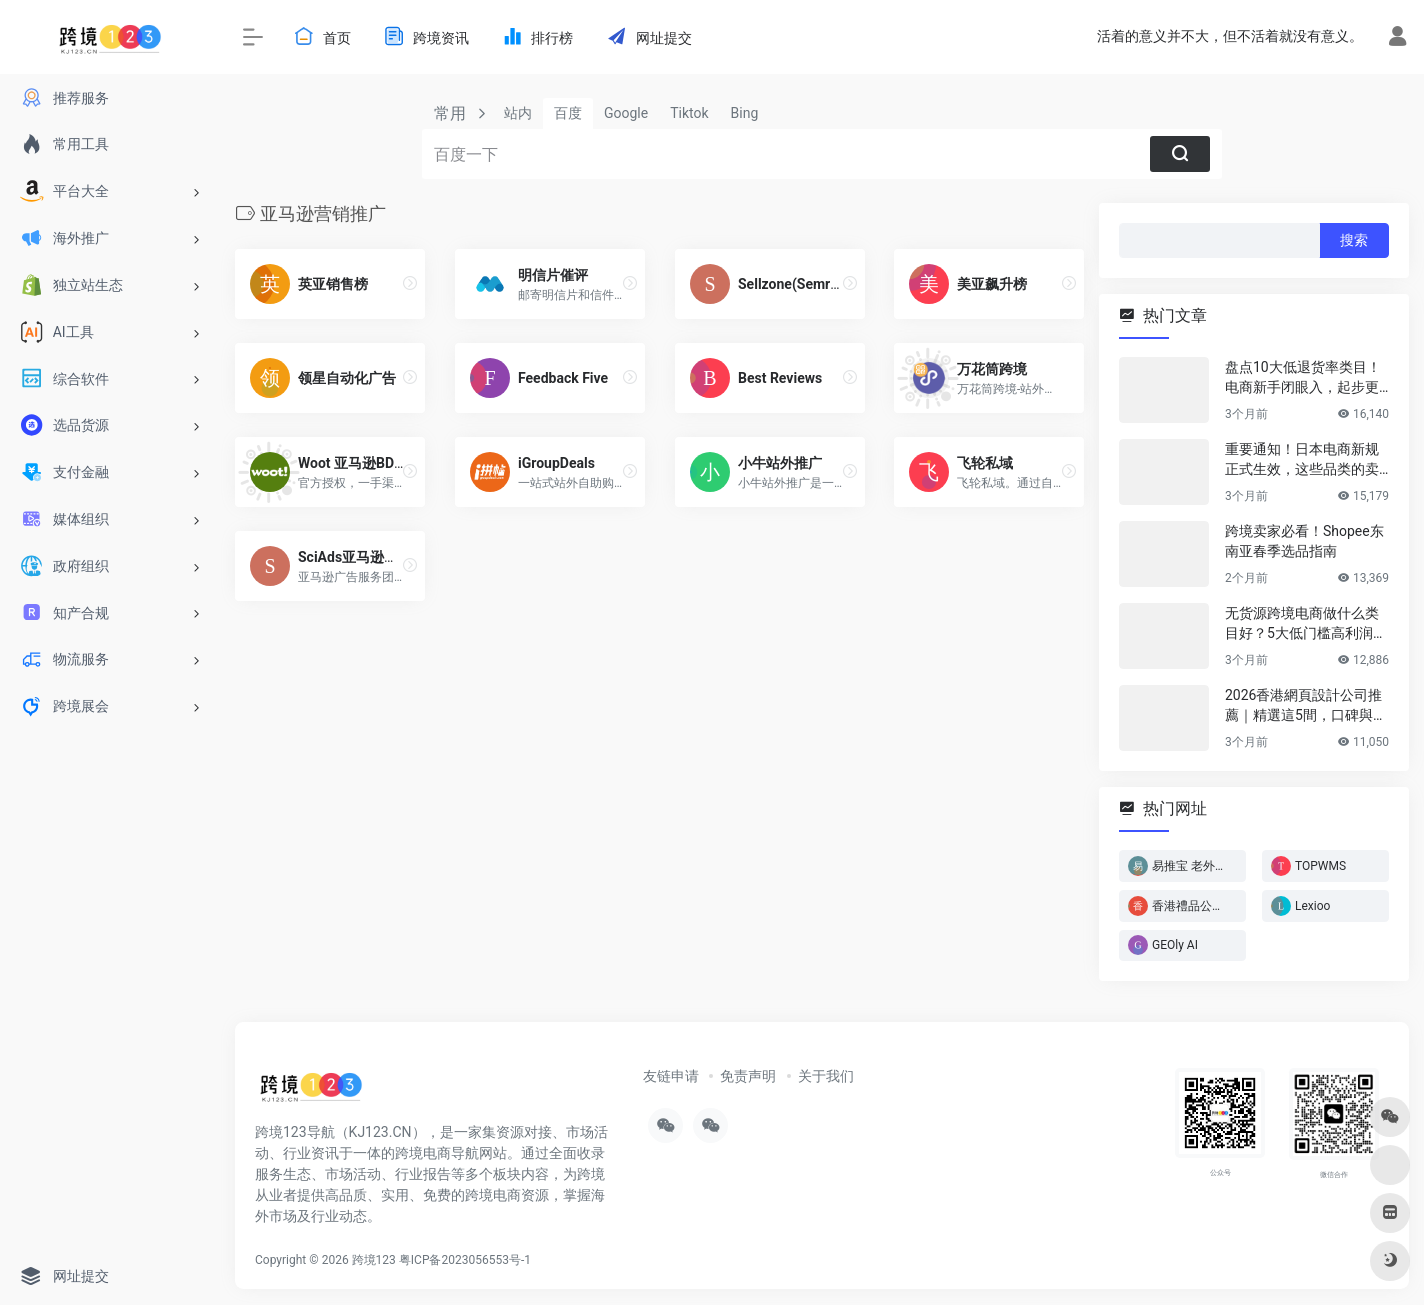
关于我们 (826, 1076)
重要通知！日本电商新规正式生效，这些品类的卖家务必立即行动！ (1302, 460)
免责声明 (748, 1076)
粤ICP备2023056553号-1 (465, 1260)
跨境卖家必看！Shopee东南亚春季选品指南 (1304, 541)
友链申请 (671, 1076)
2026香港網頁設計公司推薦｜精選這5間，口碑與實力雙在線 (1306, 706)
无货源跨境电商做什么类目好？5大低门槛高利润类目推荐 (1306, 624)
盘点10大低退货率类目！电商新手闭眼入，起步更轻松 (1303, 378)
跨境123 (374, 1260)
